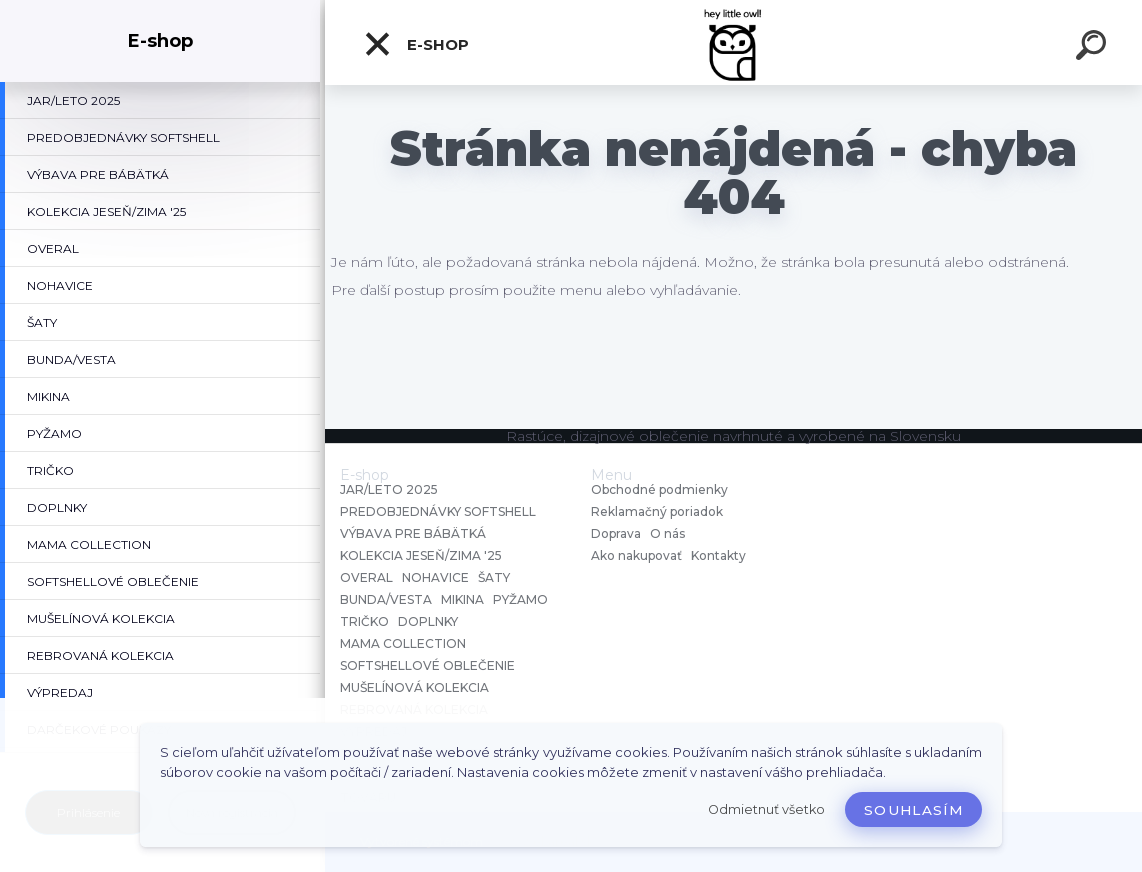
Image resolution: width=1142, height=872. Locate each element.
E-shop (416, 44)
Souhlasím (913, 810)
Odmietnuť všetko (766, 809)
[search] (1094, 48)
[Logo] (733, 42)
